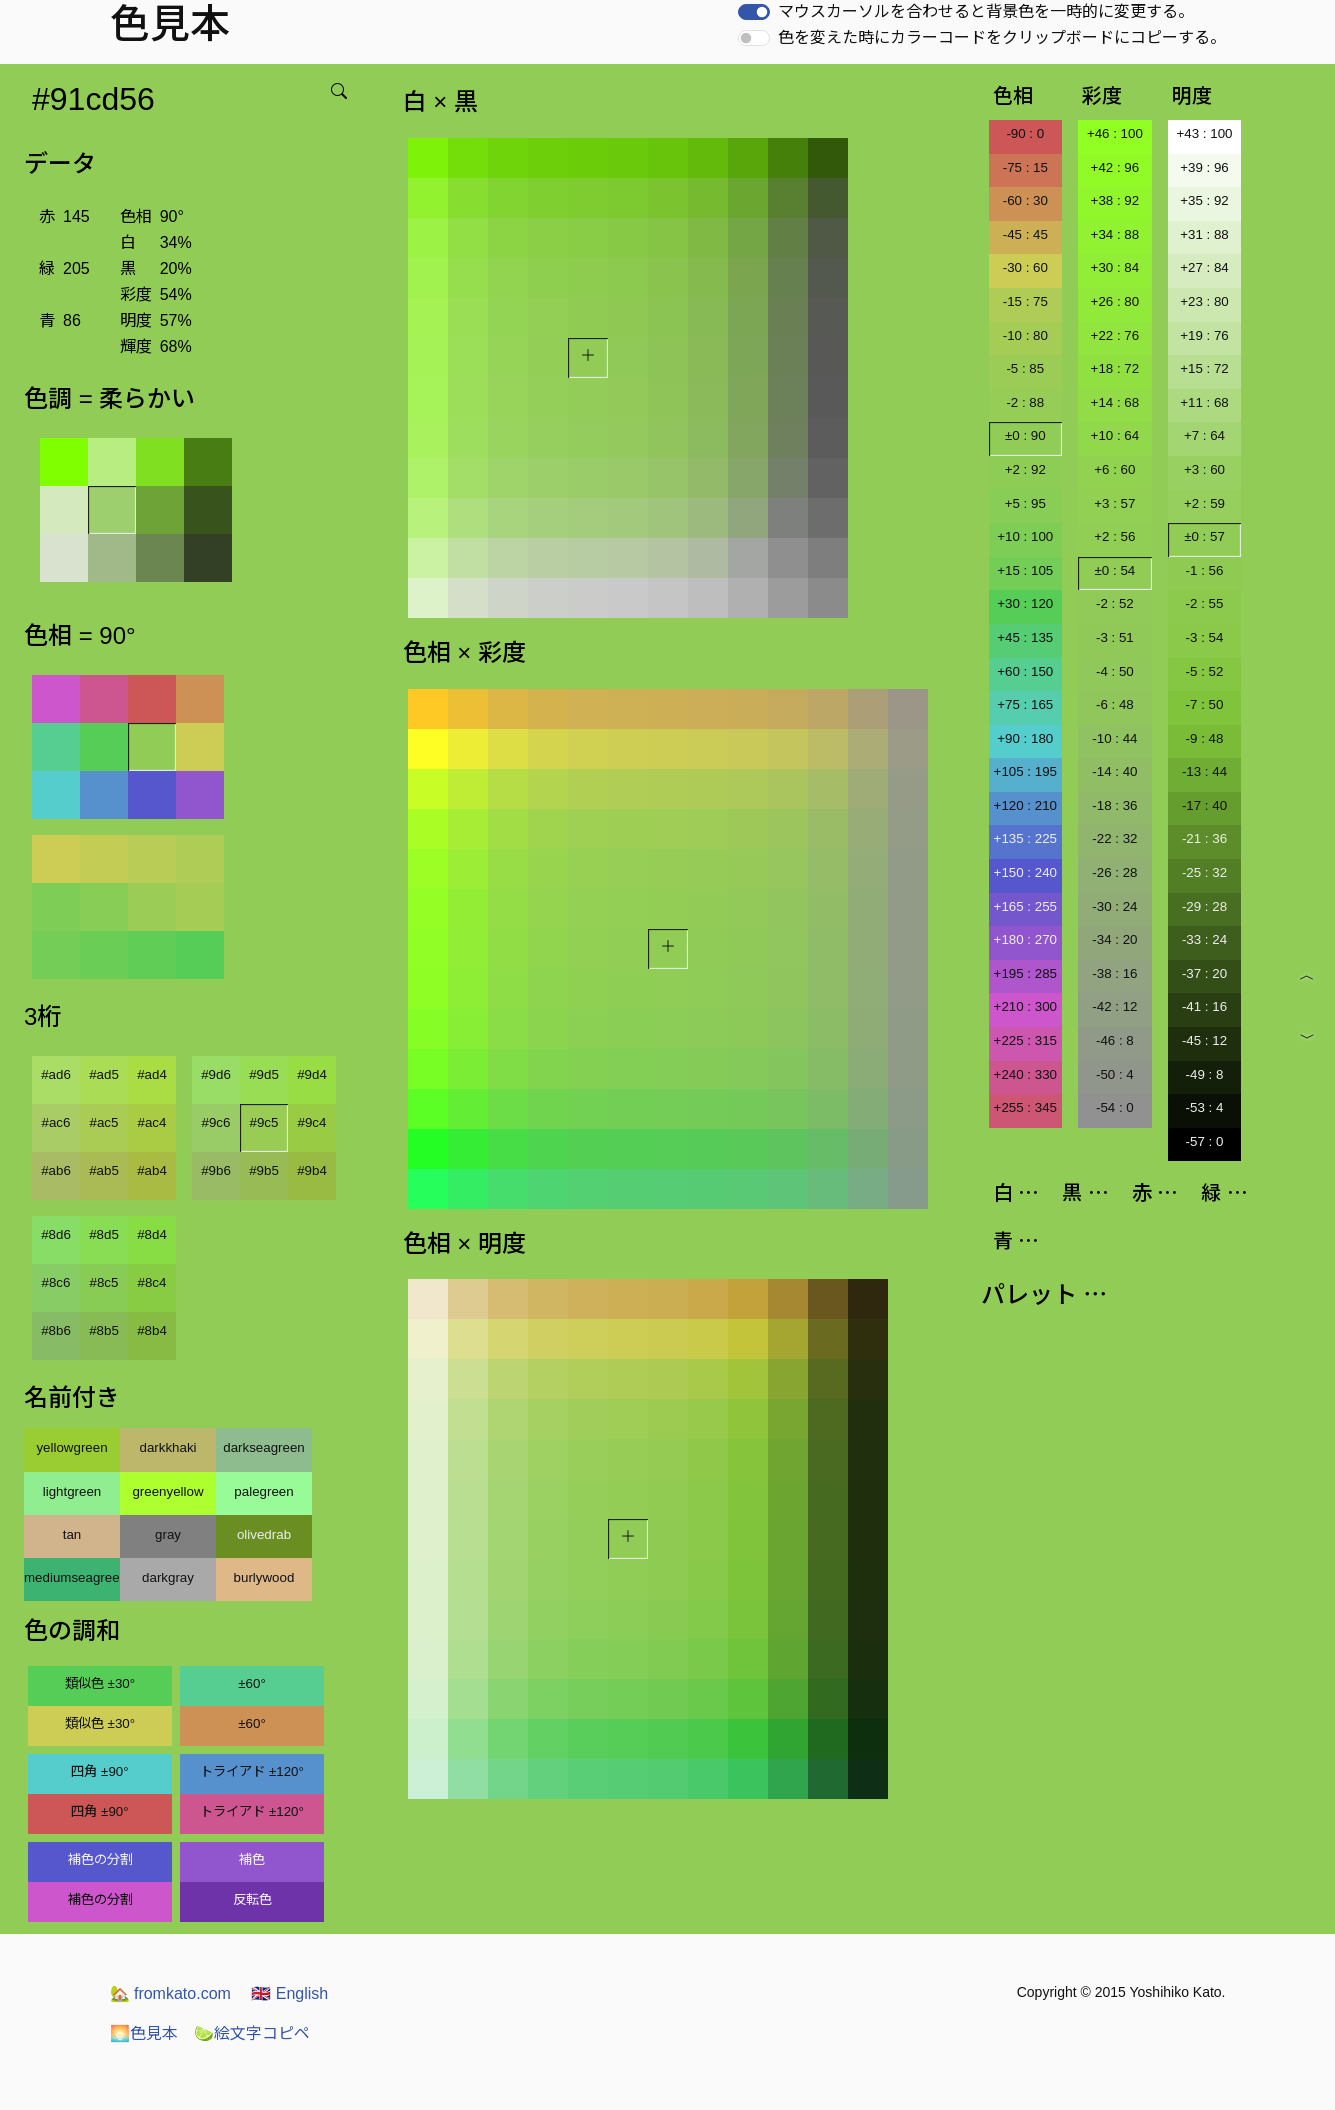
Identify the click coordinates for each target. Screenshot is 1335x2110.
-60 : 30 (1025, 200)
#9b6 (216, 1170)
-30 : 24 (1114, 906)
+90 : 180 (1025, 738)
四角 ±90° (99, 1771)
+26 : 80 (1115, 301)
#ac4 (152, 1122)
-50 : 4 (1115, 1074)
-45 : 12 (1204, 1040)
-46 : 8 (1115, 1040)
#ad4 (152, 1074)
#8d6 (56, 1234)
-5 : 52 (1205, 671)
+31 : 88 (1204, 234)
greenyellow (167, 1491)
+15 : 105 (1025, 570)
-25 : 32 (1204, 872)
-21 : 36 (1204, 838)
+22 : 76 (1115, 335)
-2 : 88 (1025, 402)
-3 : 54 (1205, 637)
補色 (252, 1859)
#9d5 (264, 1074)
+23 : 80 (1204, 301)
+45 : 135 (1025, 637)
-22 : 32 (1114, 838)
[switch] (754, 12)
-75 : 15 (1025, 167)
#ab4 (152, 1170)
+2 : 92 (1025, 469)
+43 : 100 (1205, 133)
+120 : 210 (1025, 805)
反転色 (252, 1899)
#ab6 (56, 1170)
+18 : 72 (1115, 368)
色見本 (144, 2033)
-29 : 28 (1204, 906)
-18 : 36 (1114, 805)
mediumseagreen (72, 1577)
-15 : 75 (1025, 301)
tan (72, 1534)
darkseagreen (264, 1447)
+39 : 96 (1204, 167)
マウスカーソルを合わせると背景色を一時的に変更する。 (986, 11)
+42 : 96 (1115, 167)
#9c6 (216, 1122)
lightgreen (72, 1491)
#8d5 (104, 1234)
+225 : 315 (1025, 1040)
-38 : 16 (1114, 973)
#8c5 (104, 1282)
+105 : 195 (1025, 771)
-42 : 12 (1114, 1006)
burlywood (264, 1577)
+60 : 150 (1025, 671)
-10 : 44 (1114, 738)
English (289, 1993)
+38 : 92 (1115, 200)
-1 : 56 (1205, 570)
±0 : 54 (1115, 570)
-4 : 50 (1115, 671)
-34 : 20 (1114, 939)
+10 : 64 (1115, 435)
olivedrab (264, 1534)
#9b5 (264, 1170)
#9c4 (312, 1122)
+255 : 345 (1025, 1107)
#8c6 (56, 1282)
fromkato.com (170, 1993)
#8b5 (104, 1330)
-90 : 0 (1025, 133)
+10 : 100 (1025, 536)
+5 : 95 (1025, 503)
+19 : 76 (1204, 335)
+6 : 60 (1114, 469)
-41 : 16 (1204, 1006)
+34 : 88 (1115, 234)
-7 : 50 (1205, 704)
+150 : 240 (1025, 872)
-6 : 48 (1115, 704)
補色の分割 (100, 1859)
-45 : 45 (1025, 234)
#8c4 (152, 1282)
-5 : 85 (1025, 368)
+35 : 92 (1204, 200)
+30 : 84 (1115, 267)
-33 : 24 (1204, 939)
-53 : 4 (1205, 1107)
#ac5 (104, 1122)
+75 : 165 (1025, 704)
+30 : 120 (1025, 603)
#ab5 (104, 1170)
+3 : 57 (1114, 503)
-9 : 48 (1205, 738)
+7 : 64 (1204, 435)
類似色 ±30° (100, 1683)
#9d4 (312, 1074)
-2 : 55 (1205, 603)
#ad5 (104, 1074)
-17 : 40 (1204, 805)
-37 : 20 (1204, 973)
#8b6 (56, 1330)
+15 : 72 (1204, 368)
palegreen (263, 1491)
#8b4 (152, 1330)
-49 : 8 (1205, 1074)
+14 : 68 (1115, 402)
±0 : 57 (1204, 536)
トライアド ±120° (252, 1771)
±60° (251, 1683)
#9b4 (312, 1170)
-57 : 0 (1205, 1141)
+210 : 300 (1025, 1006)
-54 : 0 (1115, 1107)
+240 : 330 (1025, 1074)
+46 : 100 (1115, 133)
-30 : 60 (1025, 267)
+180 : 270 (1025, 939)
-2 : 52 (1115, 603)
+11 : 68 (1204, 402)
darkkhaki (167, 1447)
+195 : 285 (1025, 973)
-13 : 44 (1204, 771)
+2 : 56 (1114, 536)
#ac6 (56, 1122)
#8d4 (152, 1234)
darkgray (168, 1577)
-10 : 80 (1025, 335)
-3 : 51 (1115, 637)
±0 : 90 (1025, 435)
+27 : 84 (1204, 267)
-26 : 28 (1114, 872)
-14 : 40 (1114, 771)
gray (168, 1534)
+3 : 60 (1204, 469)
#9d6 (216, 1074)
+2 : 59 (1204, 503)
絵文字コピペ (252, 2033)
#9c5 (264, 1122)
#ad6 (56, 1074)
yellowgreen (71, 1447)
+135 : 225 (1025, 838)
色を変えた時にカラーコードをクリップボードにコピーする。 (1002, 37)
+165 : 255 (1025, 906)
